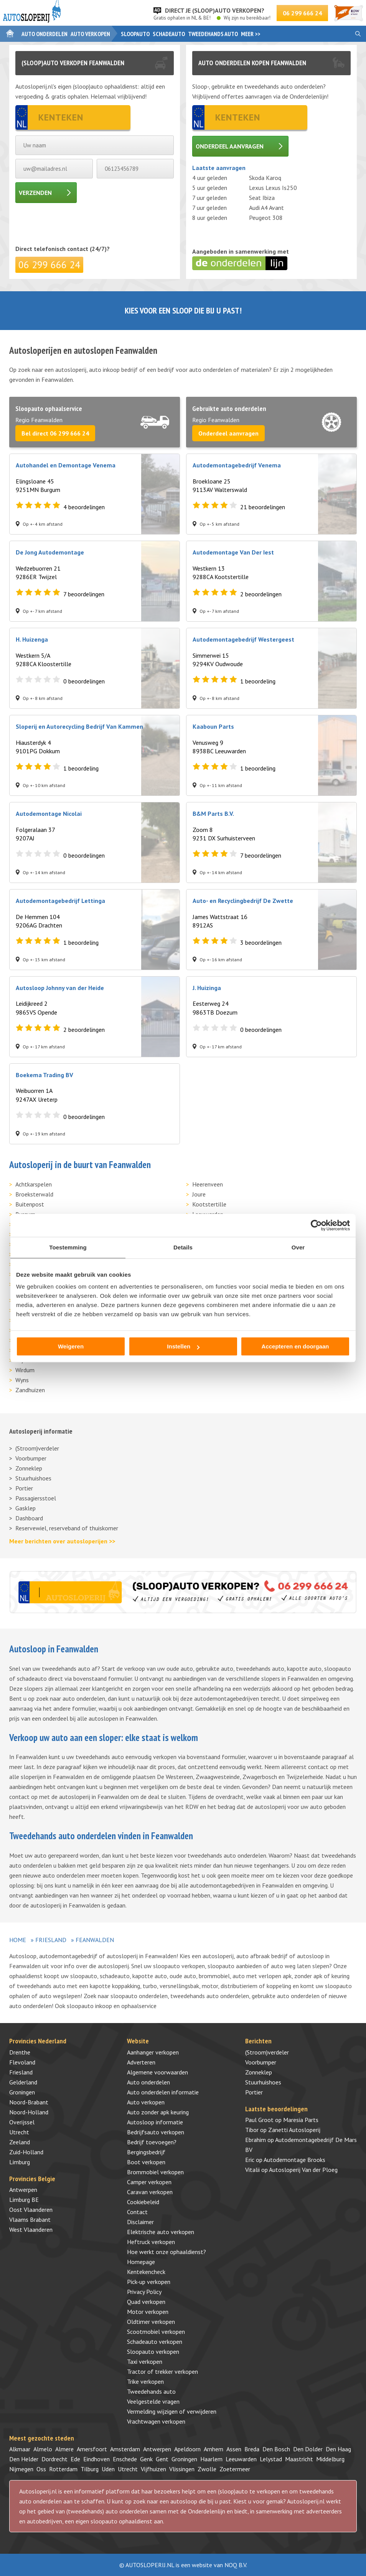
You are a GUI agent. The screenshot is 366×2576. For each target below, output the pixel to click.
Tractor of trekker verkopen (162, 2371)
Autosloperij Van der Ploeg (303, 2169)
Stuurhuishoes (33, 1478)
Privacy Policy (144, 2291)
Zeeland (19, 2142)
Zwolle (207, 2469)
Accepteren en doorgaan (295, 1346)
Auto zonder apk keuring (158, 2112)
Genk (146, 2459)
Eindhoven (96, 2459)
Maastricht (299, 2459)
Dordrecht (54, 2459)
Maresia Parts (300, 2120)
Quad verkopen (146, 2301)
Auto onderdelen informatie (163, 2092)
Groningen (22, 2092)
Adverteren (141, 2062)
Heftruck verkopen (151, 2242)
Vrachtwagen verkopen (156, 2421)
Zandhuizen (30, 1390)
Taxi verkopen (144, 2361)
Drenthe (19, 2052)
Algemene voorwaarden (157, 2072)
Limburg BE (24, 2199)
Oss (41, 2469)
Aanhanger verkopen (153, 2052)
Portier (24, 1488)
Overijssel (22, 2122)
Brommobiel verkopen (155, 2172)
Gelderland (23, 2082)
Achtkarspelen (33, 1184)
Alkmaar (19, 2449)
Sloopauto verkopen (153, 2351)
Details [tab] (183, 1247)
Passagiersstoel (35, 1498)
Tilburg (90, 2469)
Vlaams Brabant (30, 2219)
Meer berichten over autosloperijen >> (62, 1541)
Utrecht (19, 2132)
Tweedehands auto (213, 34)
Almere (64, 2449)
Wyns (22, 1380)
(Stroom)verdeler (37, 1448)
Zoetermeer (234, 2469)
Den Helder (23, 2459)
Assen (233, 2449)
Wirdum (25, 1370)
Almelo (42, 2449)
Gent (162, 2459)
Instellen (183, 1346)
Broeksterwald (34, 1194)
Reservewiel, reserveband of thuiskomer (66, 1528)
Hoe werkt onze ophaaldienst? (166, 2252)
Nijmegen (21, 2469)
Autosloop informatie (155, 2122)
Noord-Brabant (28, 2102)
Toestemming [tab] (68, 1247)
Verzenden (35, 192)
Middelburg (330, 2459)
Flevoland (22, 2062)
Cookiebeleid (143, 2202)
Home (17, 1940)
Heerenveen (207, 1184)
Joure (199, 1194)
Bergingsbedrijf (146, 2152)
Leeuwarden (241, 2459)
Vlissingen (182, 2469)
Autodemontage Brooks (294, 2159)
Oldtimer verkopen (151, 2321)
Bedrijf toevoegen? (151, 2142)
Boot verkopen (146, 2162)
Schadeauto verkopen (154, 2341)
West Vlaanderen (31, 2229)
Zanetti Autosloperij (294, 2130)
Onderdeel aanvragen (230, 146)
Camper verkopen (149, 2182)
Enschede (125, 2459)
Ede (75, 2459)
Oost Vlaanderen (31, 2209)
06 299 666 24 (302, 13)
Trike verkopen (145, 2381)
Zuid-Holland (26, 2152)
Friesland (50, 1940)
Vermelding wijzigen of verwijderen (171, 2411)
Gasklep (25, 1508)
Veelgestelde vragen (153, 2401)
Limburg (19, 2162)
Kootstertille (209, 1204)
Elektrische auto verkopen (160, 2232)
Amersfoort (92, 2449)
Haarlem (211, 2459)
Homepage (141, 2262)
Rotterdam (63, 2469)
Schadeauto (169, 34)
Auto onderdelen (44, 34)
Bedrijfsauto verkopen (155, 2132)
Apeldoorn (187, 2449)
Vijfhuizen (153, 2469)
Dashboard (29, 1518)
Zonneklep (28, 1468)
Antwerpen (23, 2189)
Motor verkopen (147, 2311)
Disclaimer (140, 2222)
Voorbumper (30, 1458)
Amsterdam (125, 2449)
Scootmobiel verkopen (156, 2331)
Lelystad (271, 2459)
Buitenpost (29, 1204)
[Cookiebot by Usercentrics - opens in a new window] (316, 1225)
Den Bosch (276, 2449)
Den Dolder (308, 2449)
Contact (137, 2212)
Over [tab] (298, 1247)
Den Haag (338, 2449)
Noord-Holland (28, 2112)
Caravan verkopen (150, 2192)
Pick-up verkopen (148, 2282)
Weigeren (71, 1346)
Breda (251, 2449)
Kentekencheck (146, 2272)
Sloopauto (135, 34)
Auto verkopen (90, 34)
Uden (108, 2469)
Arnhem (213, 2449)
